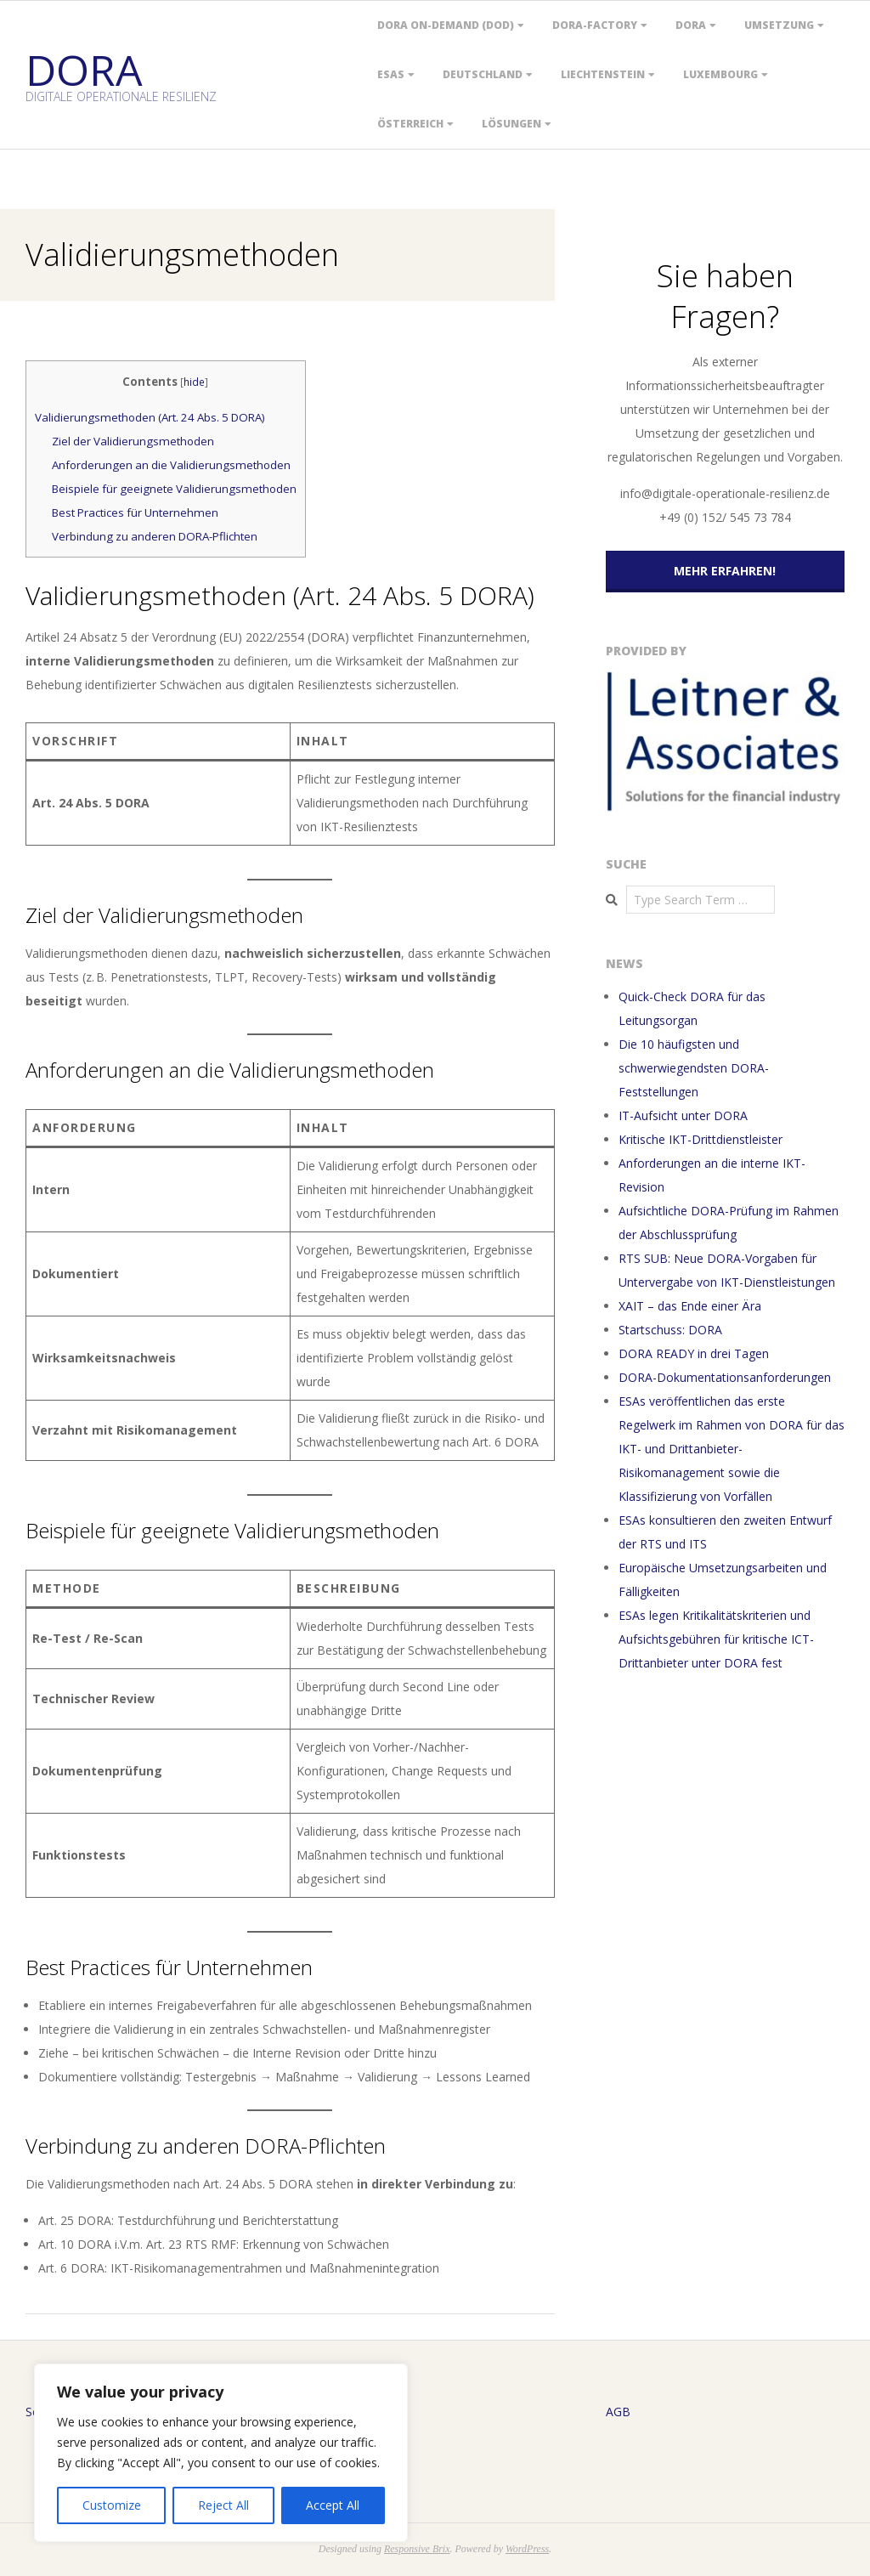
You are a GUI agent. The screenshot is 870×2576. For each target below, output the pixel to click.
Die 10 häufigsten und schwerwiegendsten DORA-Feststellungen (694, 1068)
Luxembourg (720, 74)
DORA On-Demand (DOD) (445, 25)
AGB (618, 2411)
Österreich (410, 123)
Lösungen (511, 123)
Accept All (332, 2505)
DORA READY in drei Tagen (694, 1353)
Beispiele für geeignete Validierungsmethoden (174, 488)
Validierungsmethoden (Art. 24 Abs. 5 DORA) (150, 417)
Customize (111, 2505)
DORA (690, 25)
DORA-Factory (594, 25)
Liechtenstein (603, 74)
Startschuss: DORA (670, 1330)
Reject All (223, 2505)
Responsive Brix (417, 2549)
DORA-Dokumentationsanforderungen (725, 1377)
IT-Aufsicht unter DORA (683, 1115)
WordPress (527, 2549)
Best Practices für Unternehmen (135, 512)
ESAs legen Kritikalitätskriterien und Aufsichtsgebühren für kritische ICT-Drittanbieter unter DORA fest (716, 1639)
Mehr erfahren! (725, 571)
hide (194, 382)
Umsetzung (779, 25)
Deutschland (483, 74)
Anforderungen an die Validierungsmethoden (171, 465)
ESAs (390, 74)
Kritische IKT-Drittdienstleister (700, 1139)
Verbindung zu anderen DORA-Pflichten (154, 536)
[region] (221, 2453)
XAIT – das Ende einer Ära (690, 1306)
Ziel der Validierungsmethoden (133, 441)
